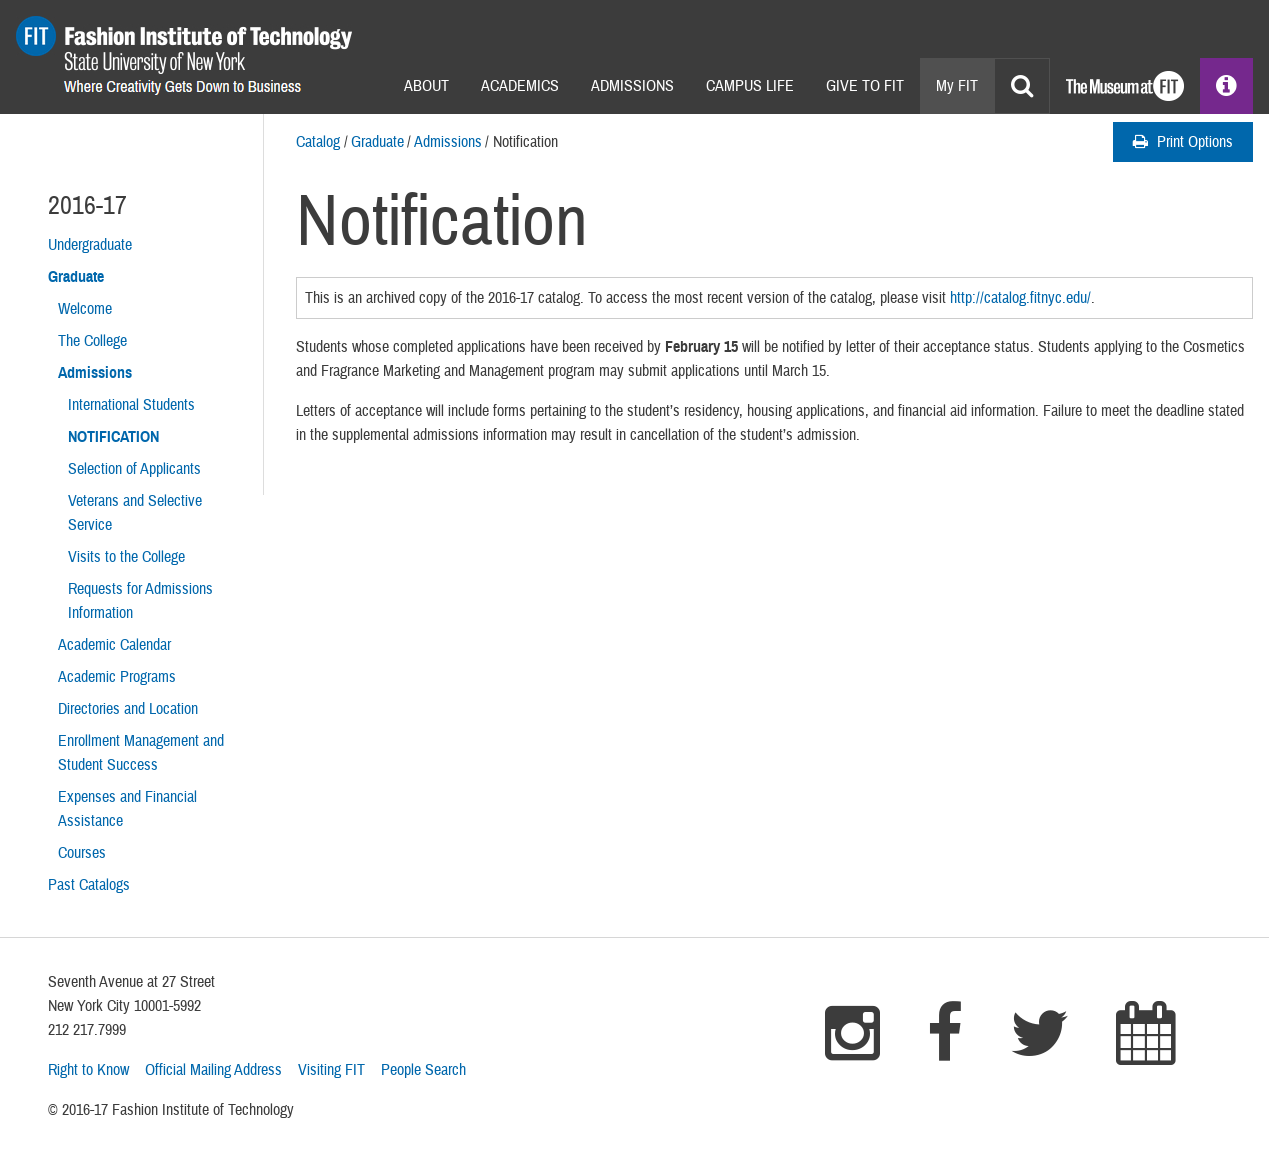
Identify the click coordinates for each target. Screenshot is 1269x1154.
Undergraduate (90, 245)
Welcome (85, 309)
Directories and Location (128, 709)
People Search (423, 1070)
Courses (82, 853)
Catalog (318, 142)
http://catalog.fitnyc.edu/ (1020, 298)
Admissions (632, 86)
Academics (520, 86)
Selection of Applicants (134, 469)
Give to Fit (865, 86)
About (426, 86)
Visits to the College (126, 557)
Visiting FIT (331, 1070)
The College (92, 341)
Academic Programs (117, 677)
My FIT (957, 86)
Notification (113, 437)
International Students (131, 405)
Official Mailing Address (213, 1070)
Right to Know (88, 1070)
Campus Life (750, 86)
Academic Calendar (114, 645)
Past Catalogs (89, 885)
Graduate (377, 142)
